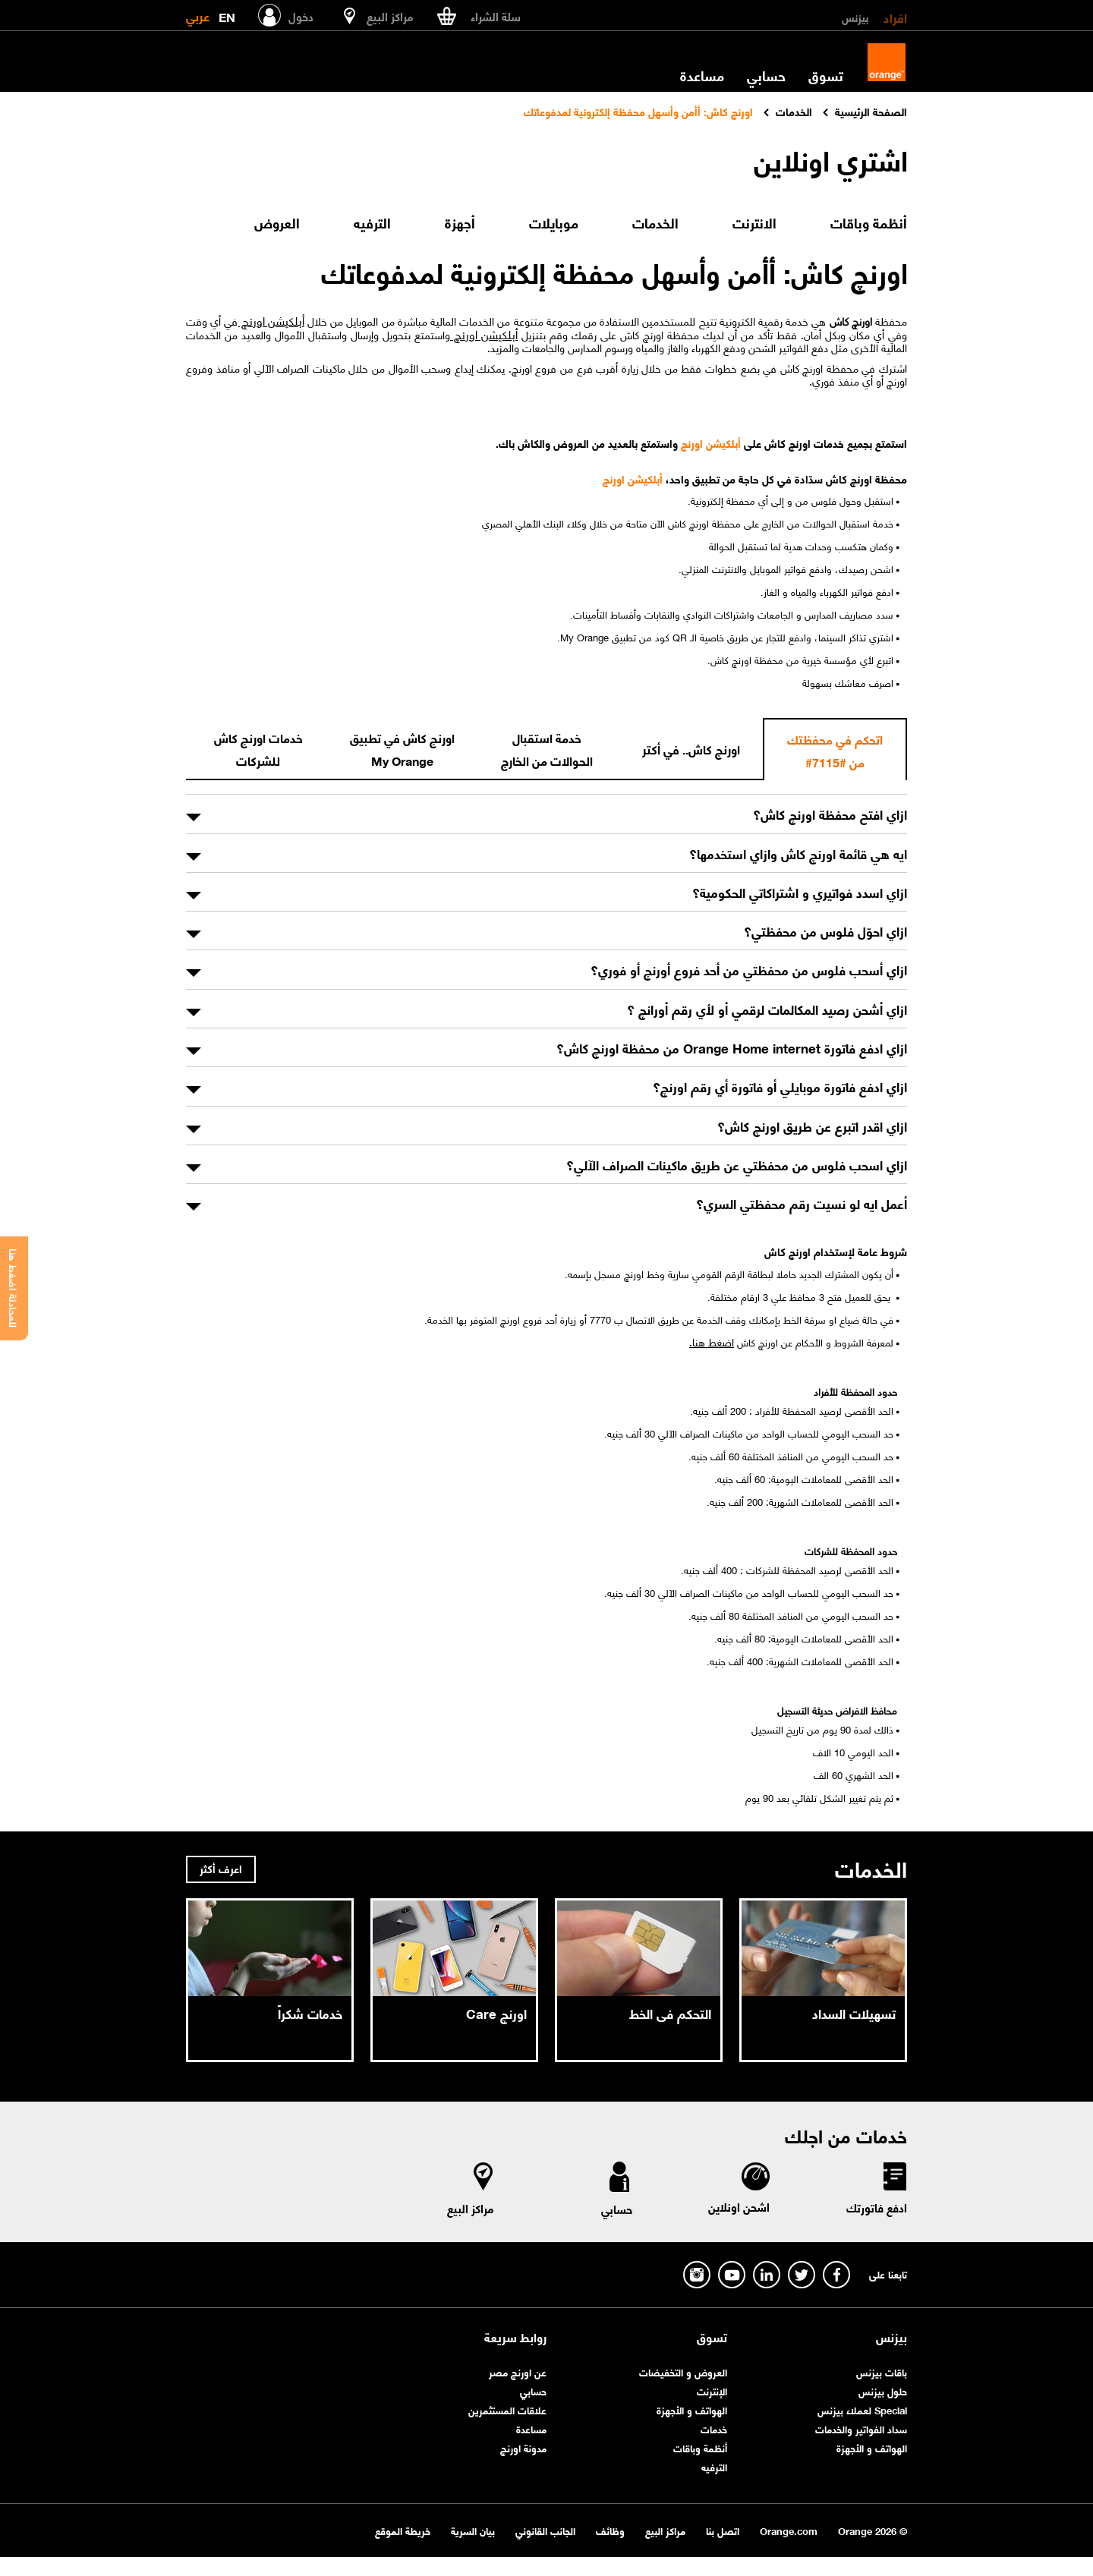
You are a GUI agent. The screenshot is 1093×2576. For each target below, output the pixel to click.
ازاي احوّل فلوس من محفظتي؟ (825, 930)
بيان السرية (473, 2530)
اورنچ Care (496, 2013)
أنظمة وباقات (868, 222)
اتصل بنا (722, 2530)
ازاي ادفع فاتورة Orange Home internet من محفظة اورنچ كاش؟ (731, 1047)
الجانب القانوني (545, 2530)
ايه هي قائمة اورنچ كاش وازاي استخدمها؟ (798, 853)
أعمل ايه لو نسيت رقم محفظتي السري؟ (801, 1203)
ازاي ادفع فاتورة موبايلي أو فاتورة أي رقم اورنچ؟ (780, 1086)
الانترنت (754, 222)
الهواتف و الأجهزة (871, 2447)
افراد (895, 16)
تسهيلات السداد (854, 2013)
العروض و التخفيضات (683, 2371)
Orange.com (788, 2530)
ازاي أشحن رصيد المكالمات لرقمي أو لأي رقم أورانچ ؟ (767, 1008)
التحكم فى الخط (670, 2013)
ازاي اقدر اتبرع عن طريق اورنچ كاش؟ (812, 1125)
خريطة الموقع (402, 2530)
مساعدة (702, 75)
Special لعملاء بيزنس (862, 2409)
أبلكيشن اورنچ (271, 320)
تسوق (825, 75)
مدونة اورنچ (523, 2447)
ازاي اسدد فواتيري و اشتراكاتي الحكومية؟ (799, 891)
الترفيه (372, 222)
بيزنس (855, 17)
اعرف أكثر (221, 1868)
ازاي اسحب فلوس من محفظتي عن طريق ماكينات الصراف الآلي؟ (736, 1164)
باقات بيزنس (881, 2371)
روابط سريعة (515, 2337)
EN (227, 14)
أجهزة (460, 222)
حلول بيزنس (882, 2390)
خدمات (714, 2428)
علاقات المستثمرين (507, 2409)
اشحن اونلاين (739, 2206)
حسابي (766, 75)
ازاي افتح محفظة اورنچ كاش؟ (830, 813)
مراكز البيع (470, 2208)
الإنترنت (712, 2390)
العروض (277, 222)
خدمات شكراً (310, 2013)
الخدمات (655, 222)
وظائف (610, 2530)
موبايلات (553, 222)
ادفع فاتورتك (876, 2207)
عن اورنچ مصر (517, 2371)
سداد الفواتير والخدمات (861, 2428)
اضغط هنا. (711, 1341)
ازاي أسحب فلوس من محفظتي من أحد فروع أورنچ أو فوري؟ (749, 969)
